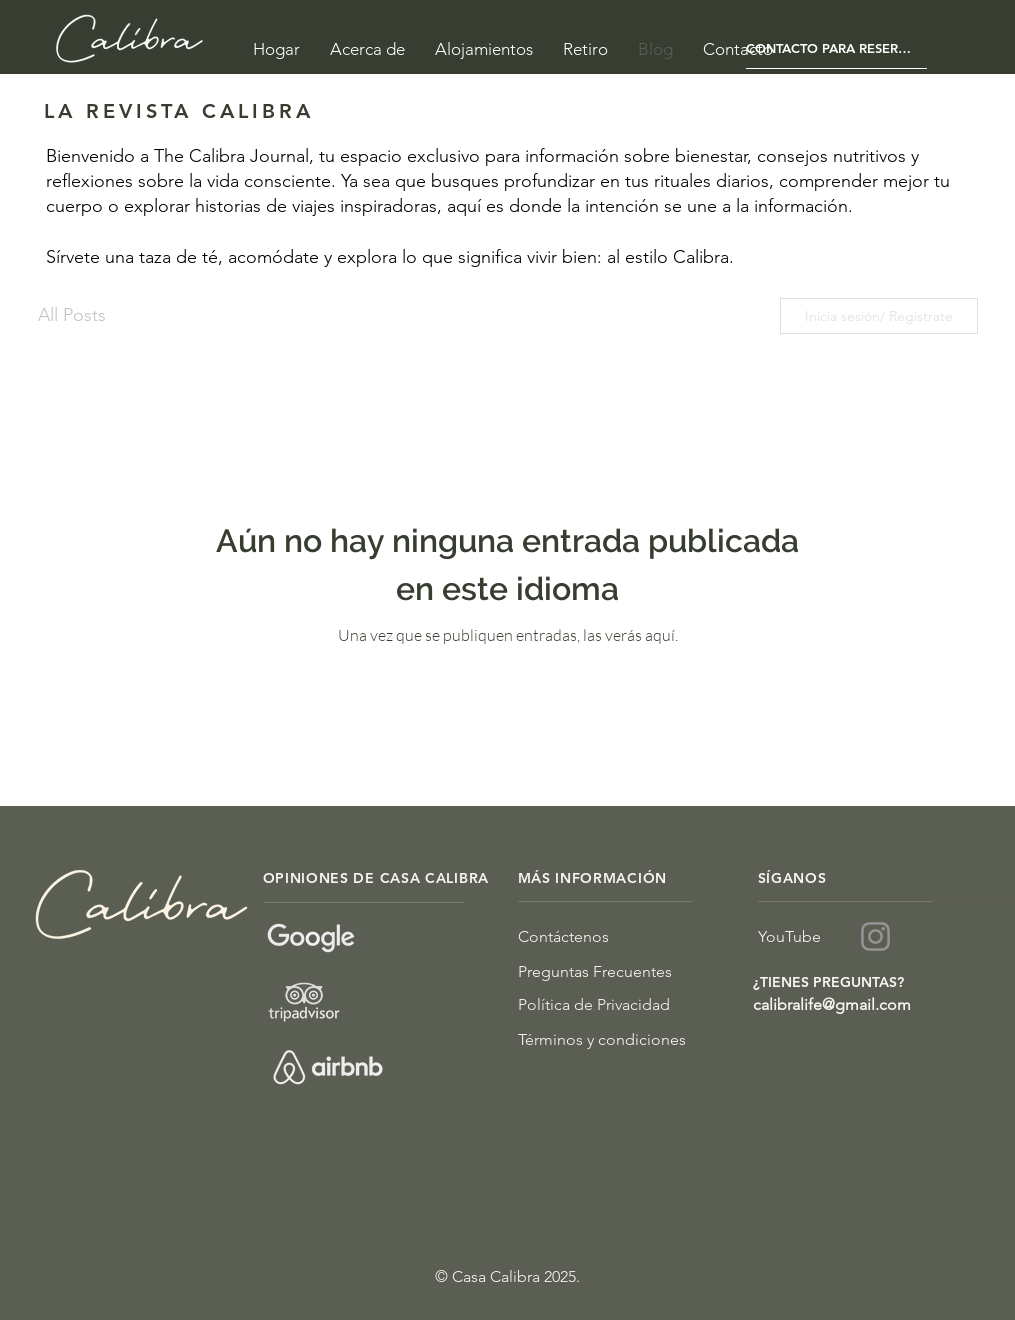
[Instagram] (875, 936)
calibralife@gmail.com (832, 1004)
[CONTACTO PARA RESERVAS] (836, 48)
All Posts (72, 315)
